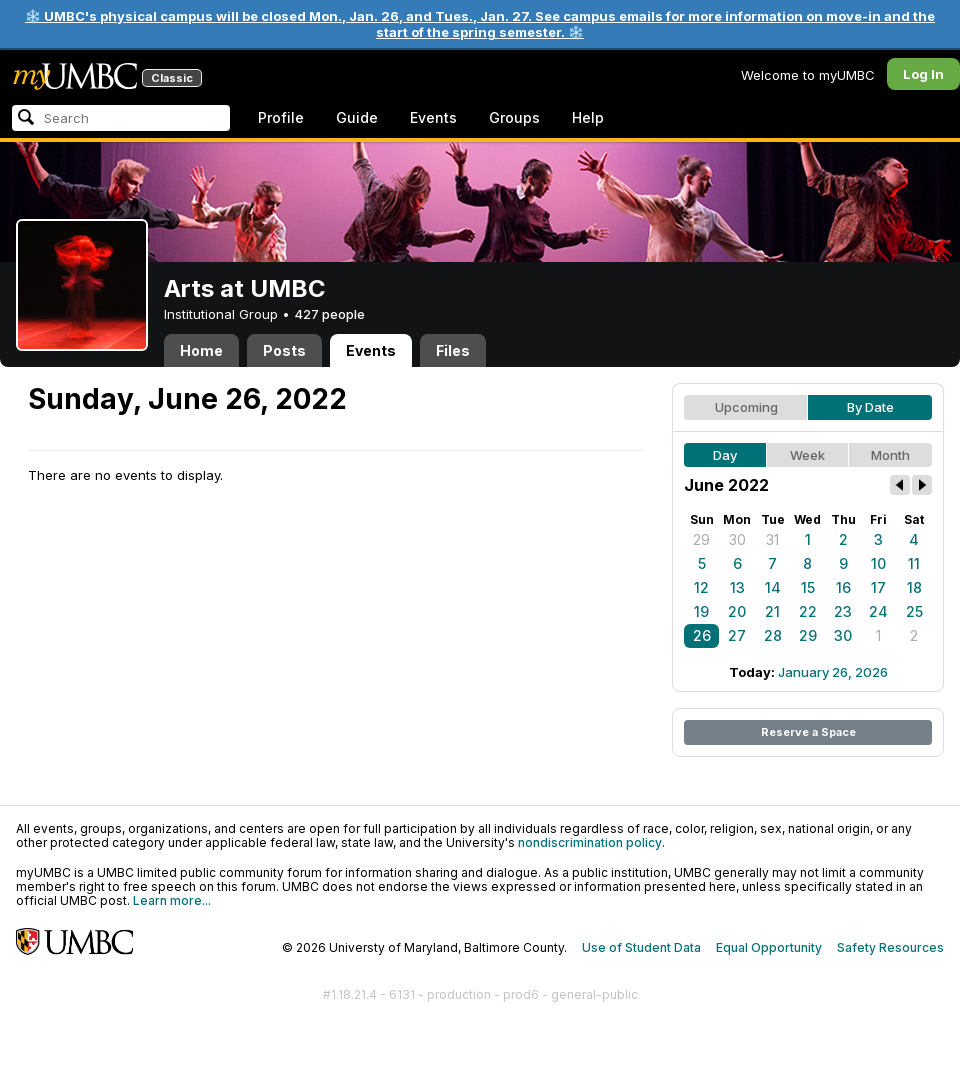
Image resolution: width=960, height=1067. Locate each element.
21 (772, 611)
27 (737, 635)
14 (773, 587)
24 (878, 611)
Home (201, 350)
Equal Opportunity (769, 947)
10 (878, 563)
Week (807, 455)
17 (878, 587)
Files (453, 350)
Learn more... (172, 900)
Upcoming (746, 407)
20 (737, 611)
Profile (281, 117)
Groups (514, 117)
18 (914, 587)
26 (702, 635)
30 (737, 539)
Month (890, 455)
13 (737, 587)
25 (914, 611)
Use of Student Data (641, 947)
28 (773, 635)
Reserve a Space (808, 732)
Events (433, 117)
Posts (284, 350)
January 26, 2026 (833, 672)
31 (772, 539)
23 (843, 611)
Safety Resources (890, 947)
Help (588, 117)
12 (701, 587)
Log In (923, 74)
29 (701, 539)
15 (808, 587)
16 (843, 587)
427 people (329, 314)
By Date (870, 407)
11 (914, 563)
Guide (357, 117)
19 (701, 611)
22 (808, 611)
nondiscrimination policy (590, 842)
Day (725, 455)
